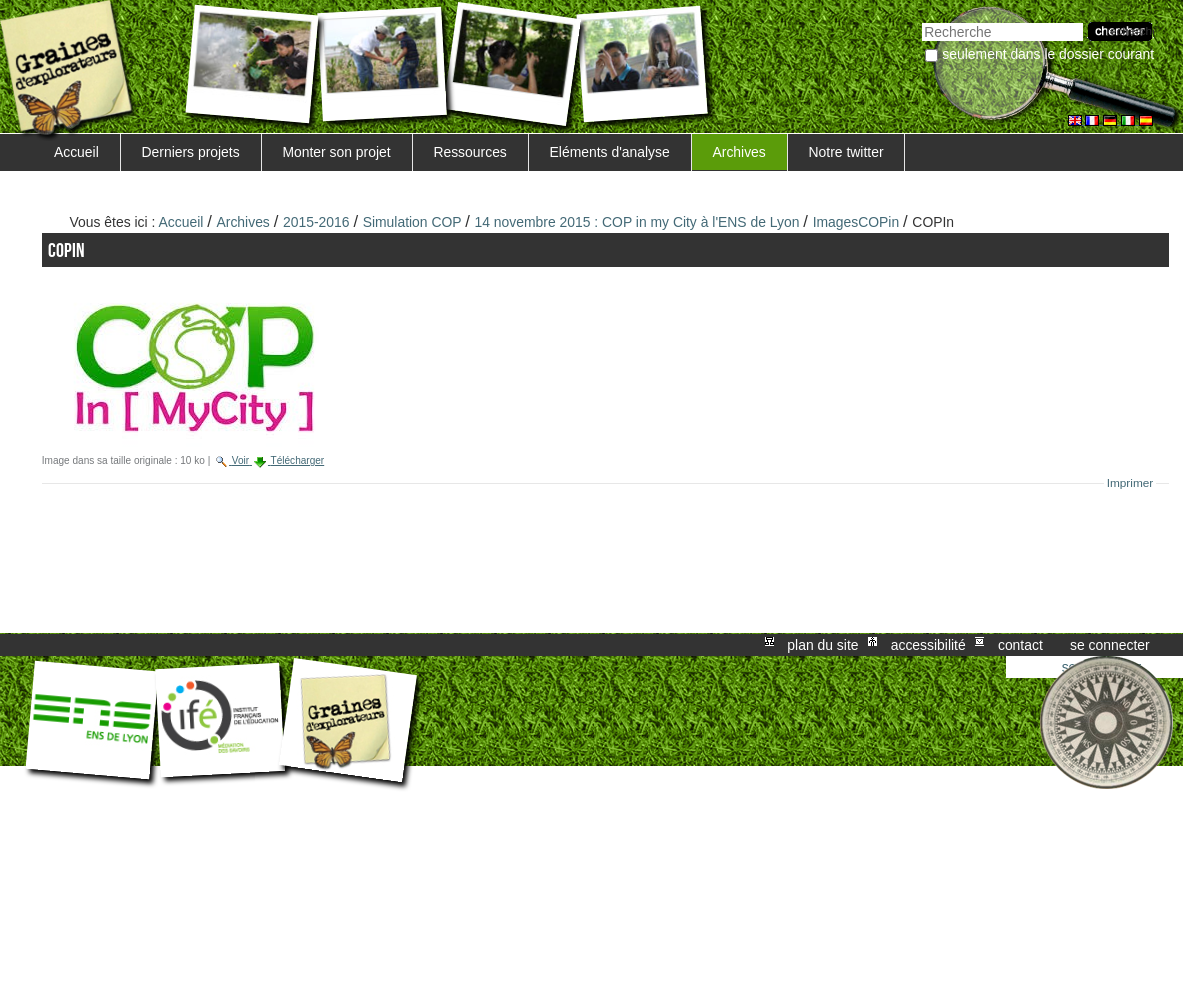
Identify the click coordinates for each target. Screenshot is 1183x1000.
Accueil (76, 152)
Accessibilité (928, 645)
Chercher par (921, 20)
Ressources (469, 152)
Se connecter (1110, 645)
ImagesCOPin (856, 222)
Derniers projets (191, 152)
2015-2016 (316, 222)
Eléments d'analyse (610, 152)
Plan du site (822, 645)
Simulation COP (414, 222)
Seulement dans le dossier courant (1048, 54)
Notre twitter (846, 152)
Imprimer (1130, 483)
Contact (1020, 645)
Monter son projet (336, 152)
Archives (738, 152)
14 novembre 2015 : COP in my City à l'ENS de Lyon (636, 222)
